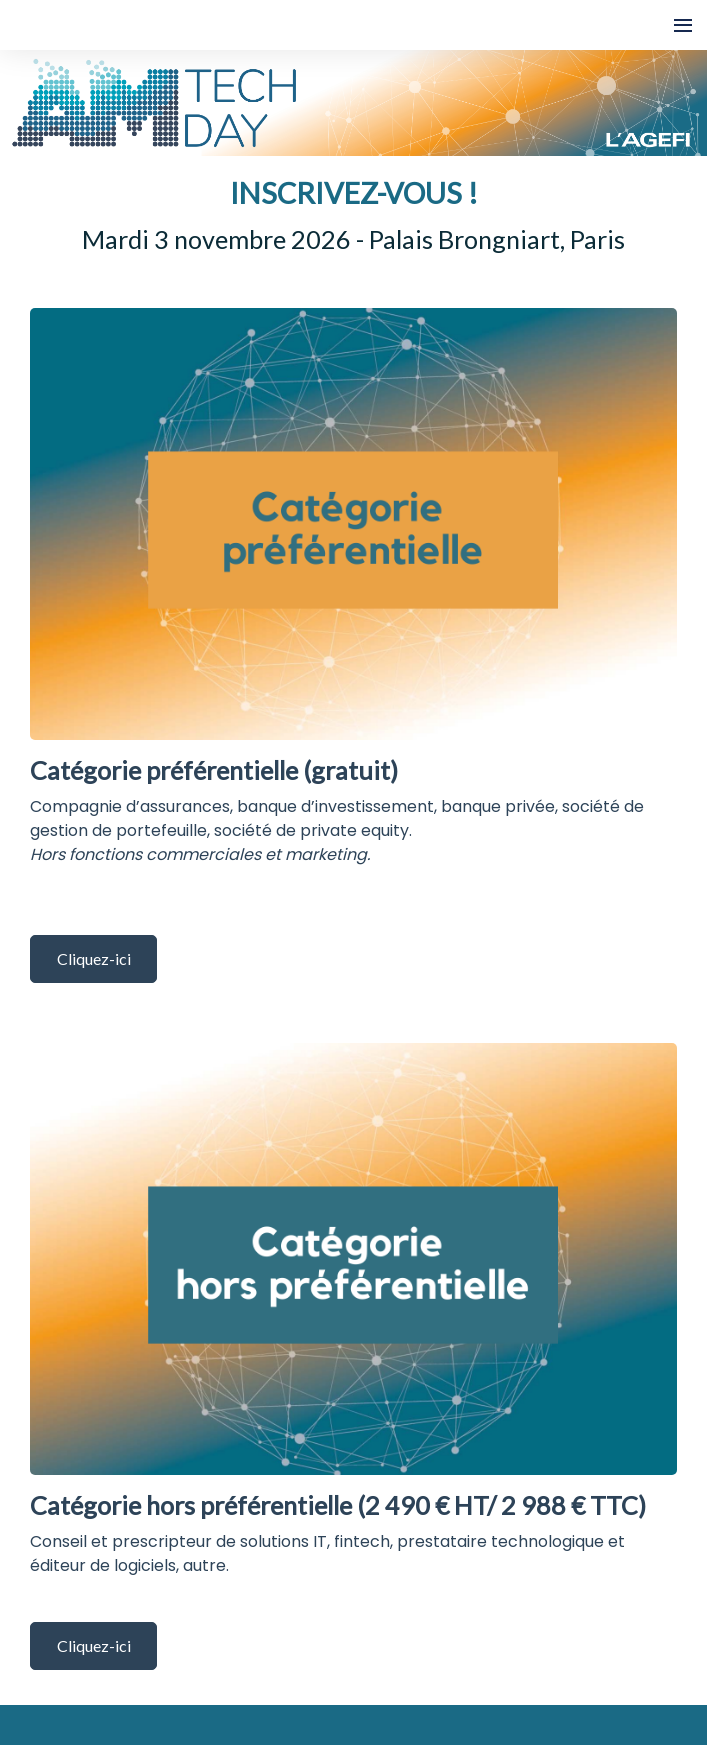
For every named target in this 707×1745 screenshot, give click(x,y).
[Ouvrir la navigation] (683, 25)
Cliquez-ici (94, 958)
